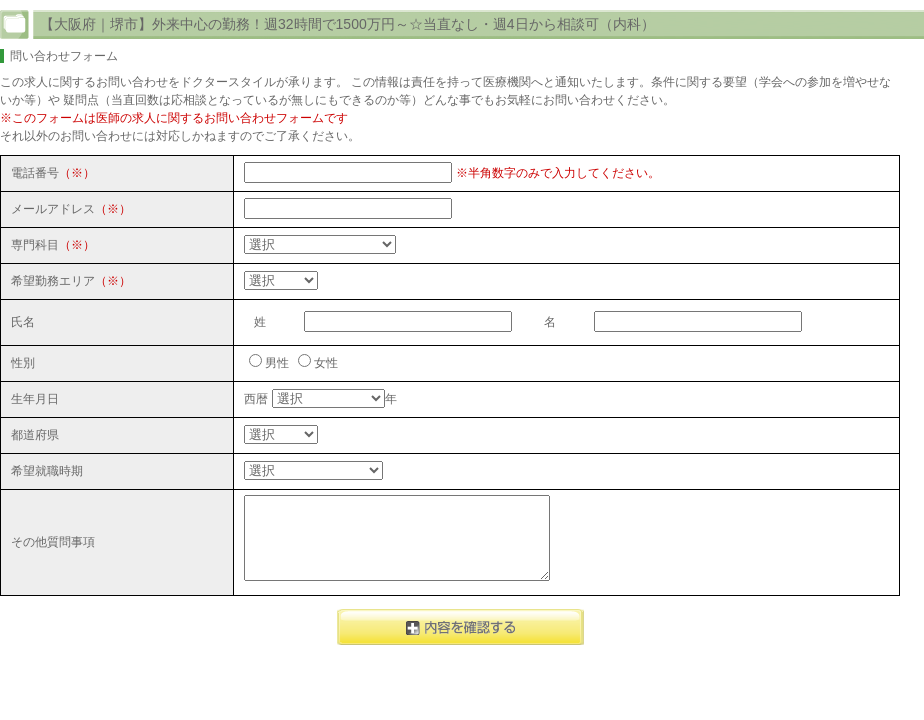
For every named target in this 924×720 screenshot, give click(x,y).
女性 (326, 363)
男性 (277, 363)
